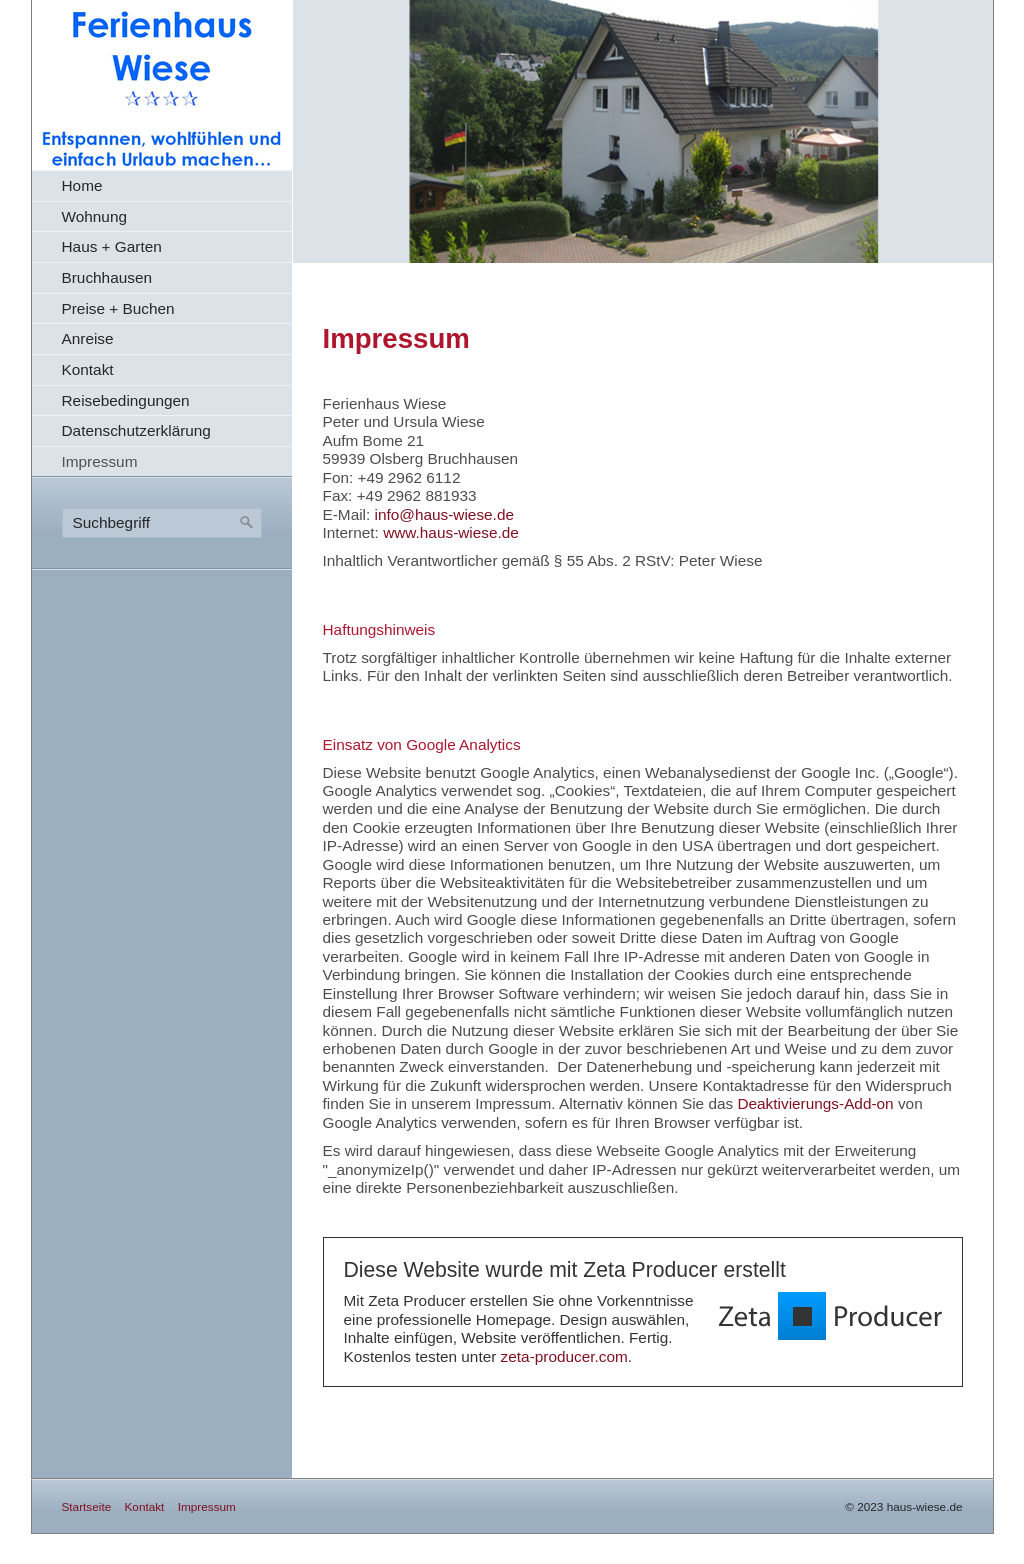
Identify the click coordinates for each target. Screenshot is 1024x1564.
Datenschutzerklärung (136, 430)
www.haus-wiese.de (451, 532)
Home (82, 185)
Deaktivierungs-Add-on (815, 1103)
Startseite (87, 1506)
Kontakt (88, 369)
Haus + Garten (112, 246)
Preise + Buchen (118, 308)
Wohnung (94, 216)
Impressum (100, 461)
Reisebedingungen (126, 400)
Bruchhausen (107, 277)
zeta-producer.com (564, 1356)
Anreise (88, 338)
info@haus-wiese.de (444, 514)
